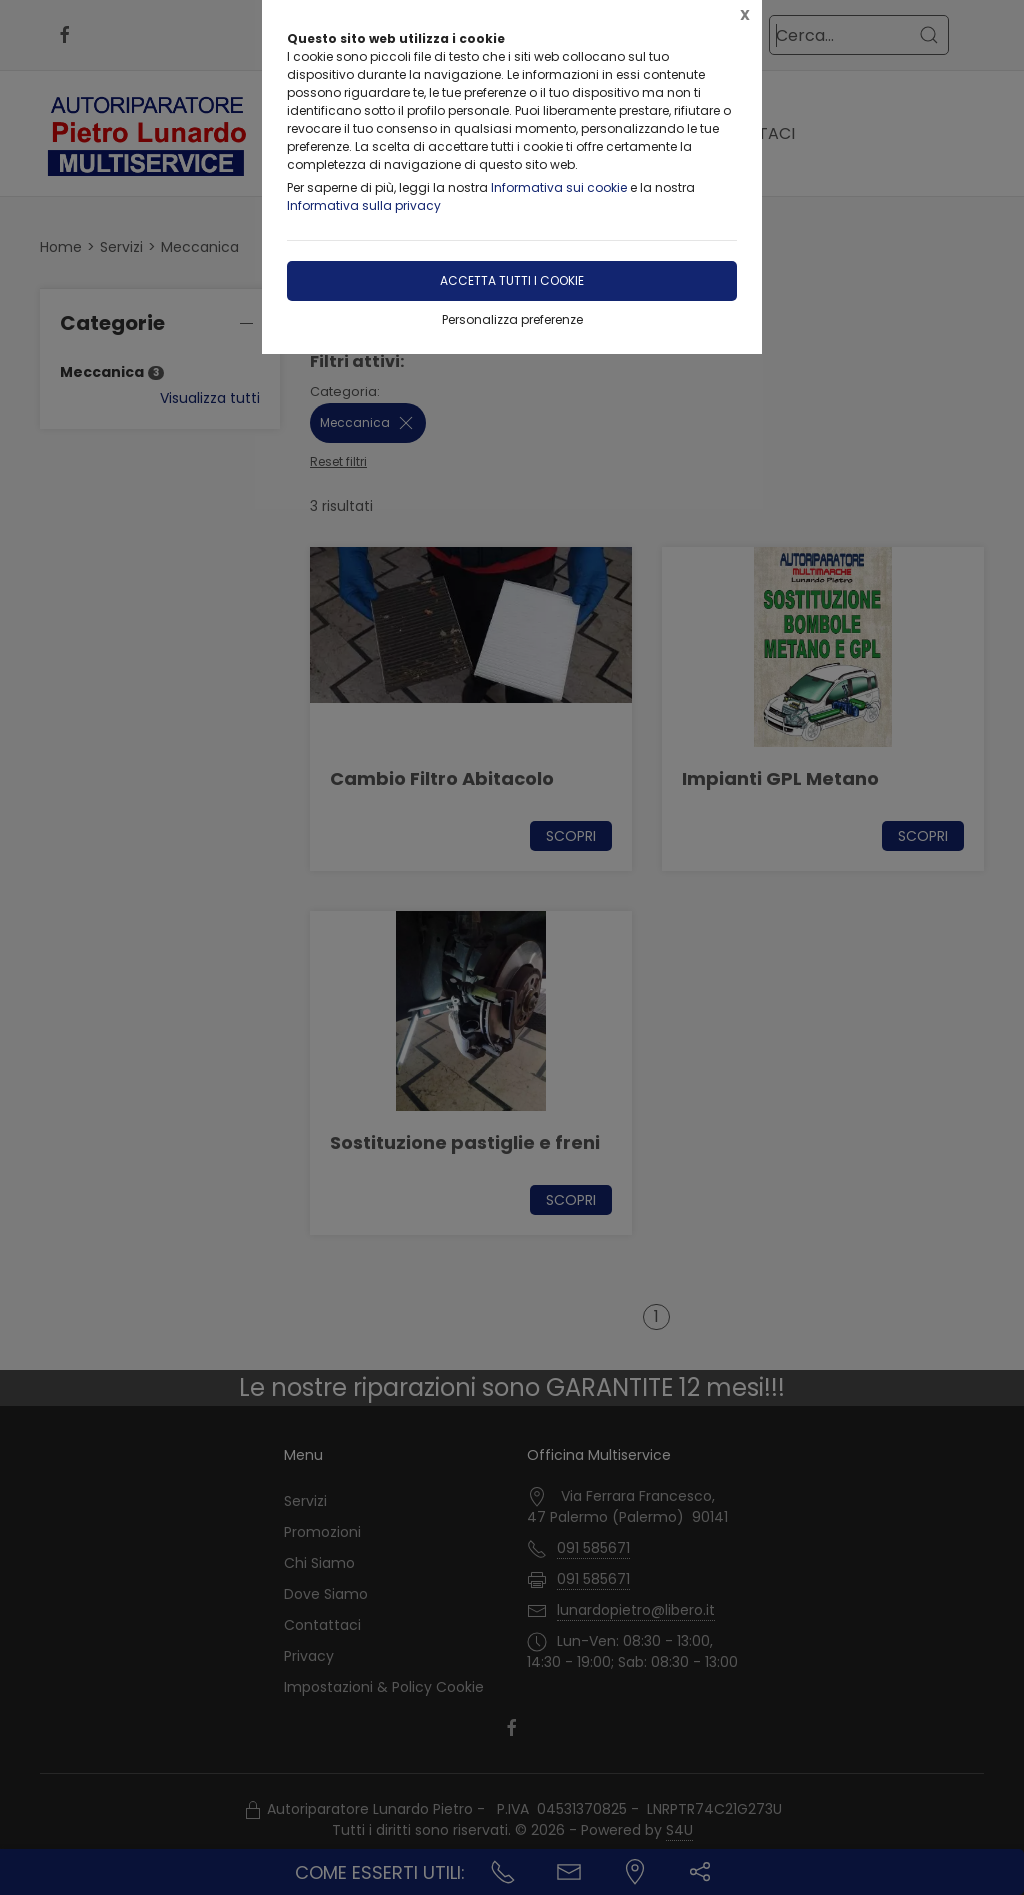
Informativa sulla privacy (364, 205)
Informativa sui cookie (559, 187)
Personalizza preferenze (512, 319)
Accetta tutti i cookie (512, 280)
